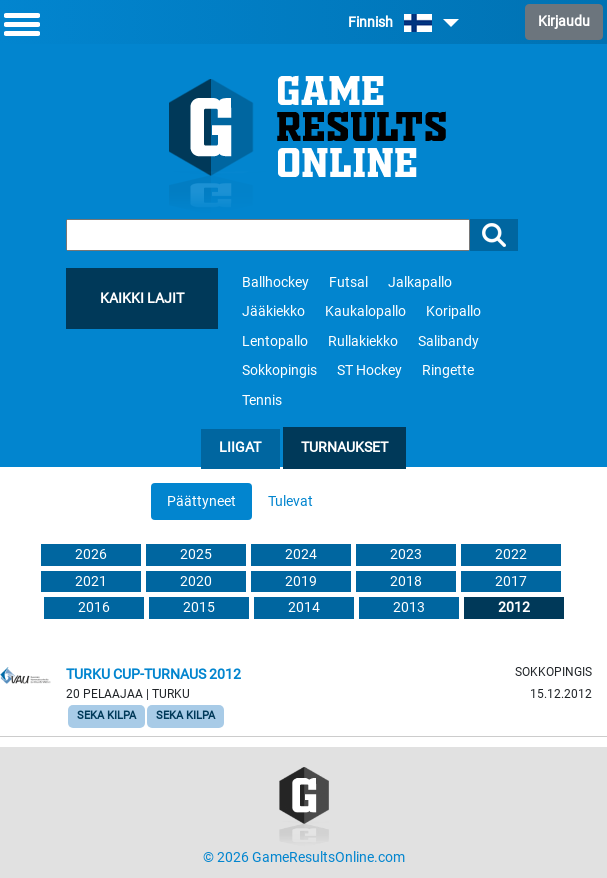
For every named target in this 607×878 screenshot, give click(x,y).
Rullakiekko (363, 341)
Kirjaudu (564, 21)
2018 (406, 581)
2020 (196, 581)
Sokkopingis (279, 370)
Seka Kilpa (106, 715)
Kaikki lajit (142, 298)
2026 (91, 554)
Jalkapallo (420, 282)
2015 (199, 607)
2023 (406, 554)
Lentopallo (275, 341)
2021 (91, 581)
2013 (409, 607)
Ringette (448, 370)
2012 (514, 607)
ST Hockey (369, 370)
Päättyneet (201, 501)
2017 (511, 581)
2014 (304, 607)
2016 (94, 607)
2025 (196, 554)
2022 (511, 554)
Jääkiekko (273, 311)
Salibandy (448, 341)
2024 (301, 554)
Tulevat (290, 501)
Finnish (403, 22)
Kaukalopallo (365, 311)
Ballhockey (275, 282)
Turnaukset (344, 447)
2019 (301, 581)
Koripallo (453, 311)
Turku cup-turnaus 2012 (153, 674)
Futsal (348, 282)
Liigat (240, 447)
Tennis (262, 400)
